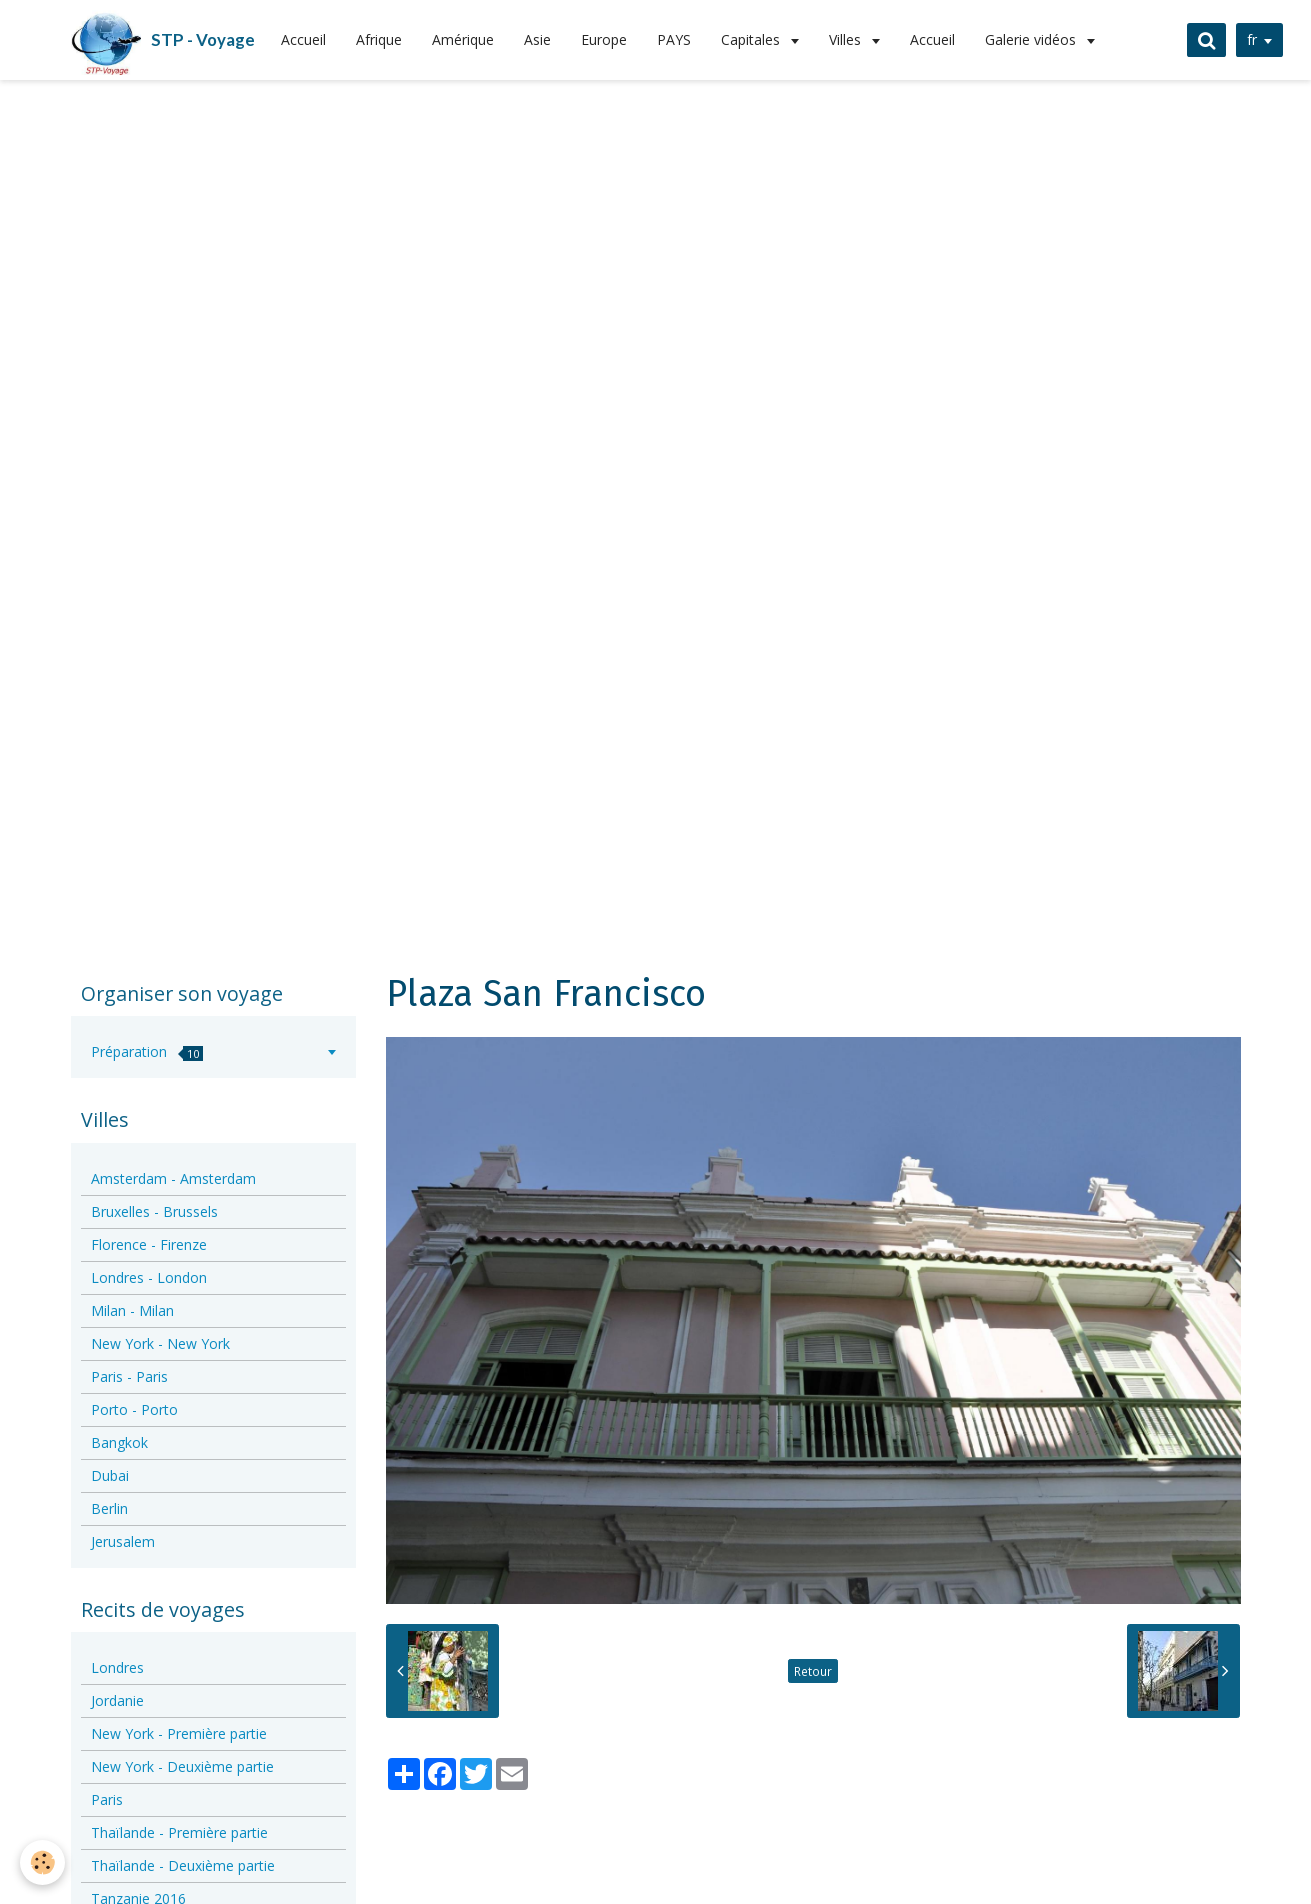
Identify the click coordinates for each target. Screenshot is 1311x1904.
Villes (847, 39)
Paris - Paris (129, 1376)
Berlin (109, 1508)
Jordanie (117, 1700)
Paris (107, 1799)
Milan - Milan (132, 1310)
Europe (604, 39)
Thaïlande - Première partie (179, 1832)
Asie (537, 39)
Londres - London (149, 1277)
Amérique (463, 39)
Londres (117, 1667)
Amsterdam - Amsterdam (173, 1178)
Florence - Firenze (149, 1244)
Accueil (303, 39)
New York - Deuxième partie (182, 1766)
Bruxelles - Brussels (154, 1211)
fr (1252, 39)
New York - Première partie (179, 1733)
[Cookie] (42, 1862)
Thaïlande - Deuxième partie (183, 1865)
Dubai (110, 1475)
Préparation (147, 1051)
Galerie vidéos (1032, 39)
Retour (813, 1671)
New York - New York (160, 1343)
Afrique (379, 39)
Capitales (752, 39)
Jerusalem (123, 1541)
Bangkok (119, 1442)
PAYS (674, 39)
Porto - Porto (134, 1409)
